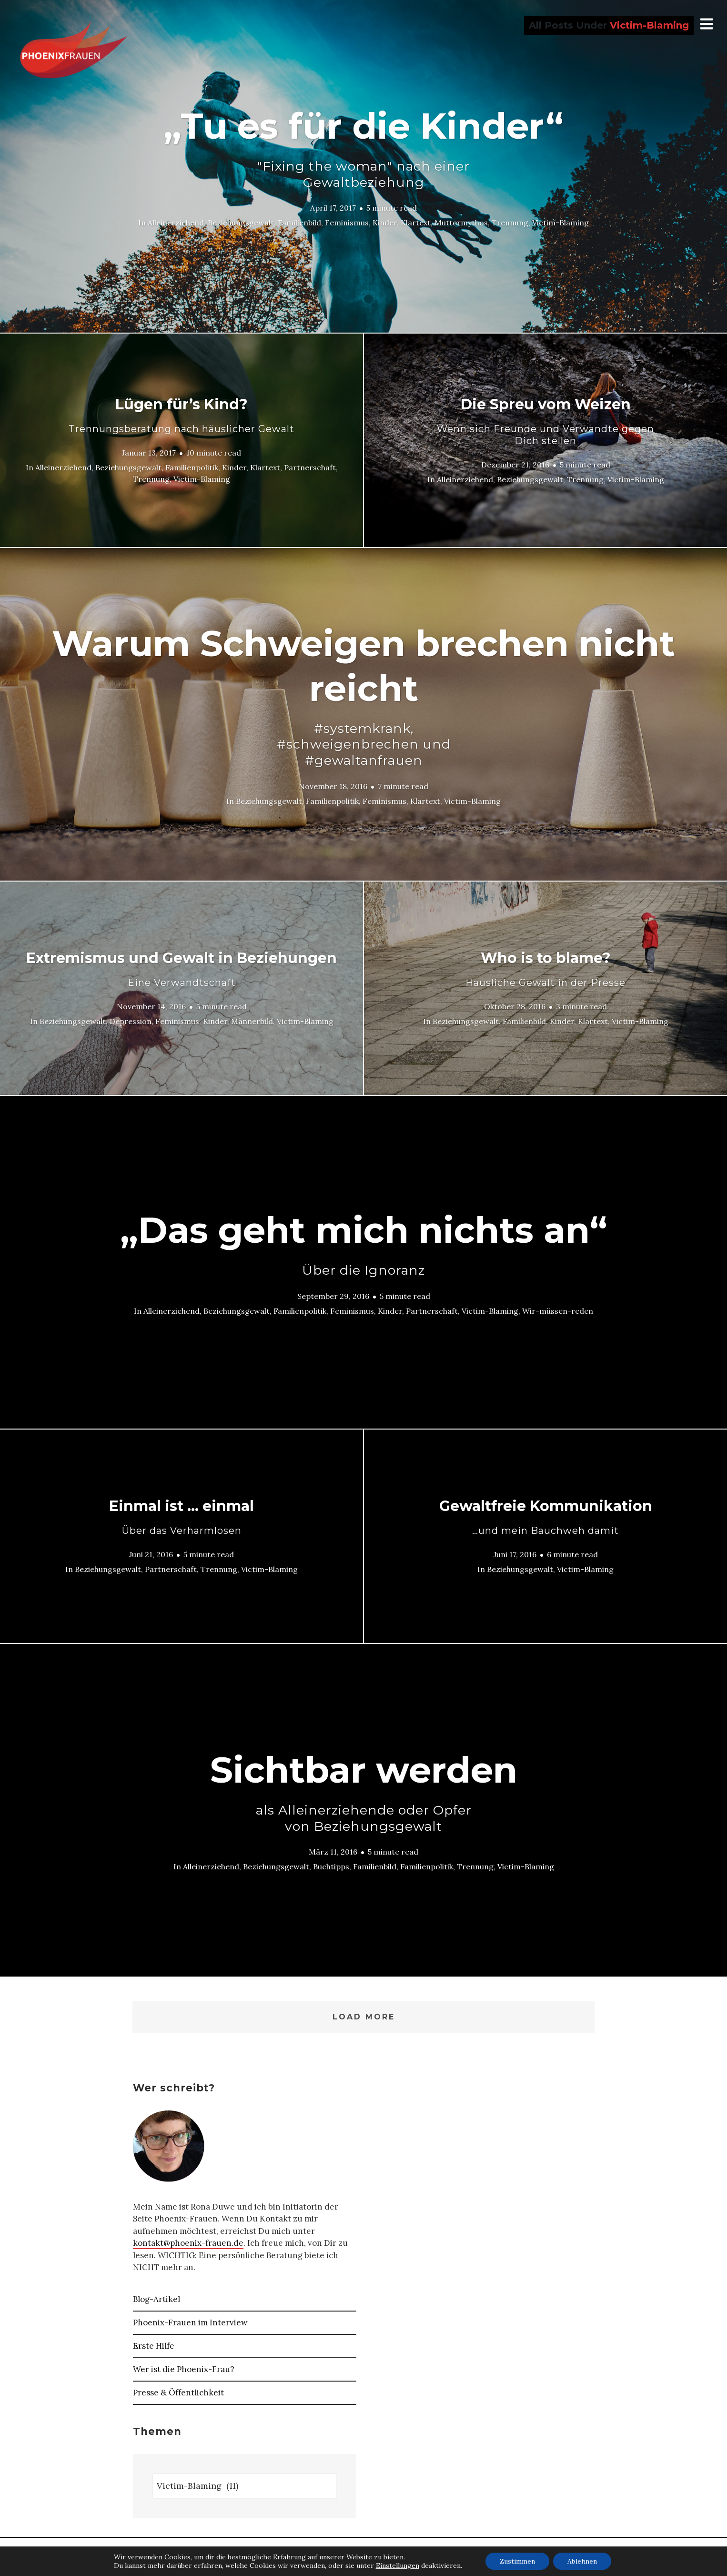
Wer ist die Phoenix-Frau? (183, 2369)
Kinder (385, 222)
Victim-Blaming (560, 222)
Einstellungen (397, 2565)
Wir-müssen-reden (557, 1310)
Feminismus (347, 222)
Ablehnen (582, 2561)
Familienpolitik (191, 467)
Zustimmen (517, 2561)
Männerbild (252, 1021)
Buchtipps (331, 1866)
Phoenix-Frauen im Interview (190, 2322)
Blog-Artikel (156, 2299)
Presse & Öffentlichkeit (178, 2392)
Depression (130, 1021)
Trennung (510, 222)
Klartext (416, 222)
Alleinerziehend (176, 222)
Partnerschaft (310, 467)
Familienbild (299, 222)
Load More (364, 2016)
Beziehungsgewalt (241, 222)
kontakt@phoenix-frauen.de (188, 2243)
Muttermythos (461, 222)
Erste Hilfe (153, 2346)
